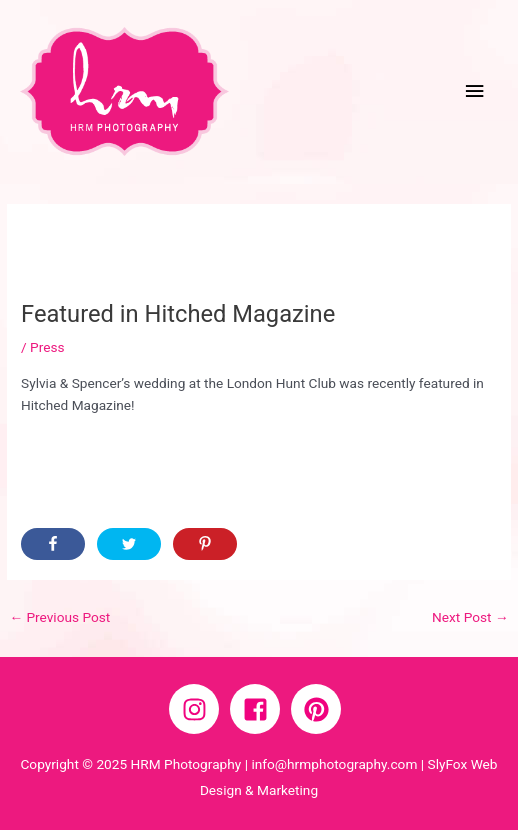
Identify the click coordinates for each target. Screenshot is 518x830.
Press (47, 347)
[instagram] (198, 709)
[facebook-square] (259, 709)
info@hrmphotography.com (334, 764)
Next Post (470, 617)
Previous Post (59, 617)
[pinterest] (320, 709)
